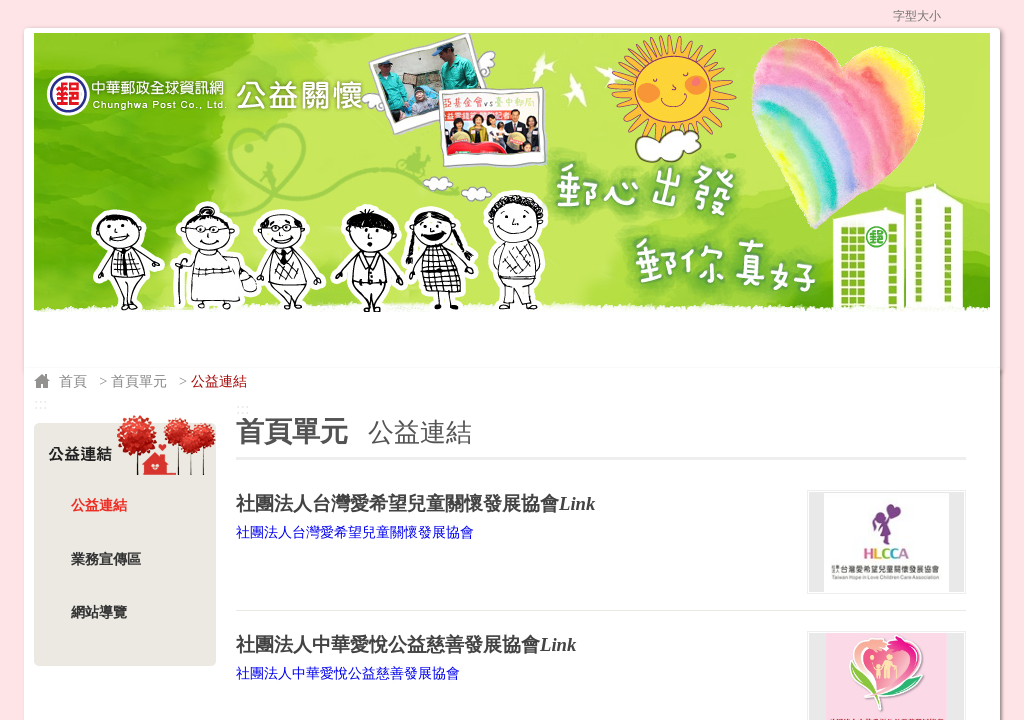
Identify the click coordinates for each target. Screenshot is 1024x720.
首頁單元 (139, 381)
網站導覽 (816, 14)
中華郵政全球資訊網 (662, 14)
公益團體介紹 (204, 306)
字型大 (990, 14)
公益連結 (99, 505)
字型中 (971, 14)
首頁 (73, 381)
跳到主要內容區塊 (10, 10)
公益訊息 (319, 306)
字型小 (953, 14)
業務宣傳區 (106, 559)
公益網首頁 (508, 14)
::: (429, 14)
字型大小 (917, 16)
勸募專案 (426, 306)
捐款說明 (89, 306)
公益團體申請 (532, 306)
